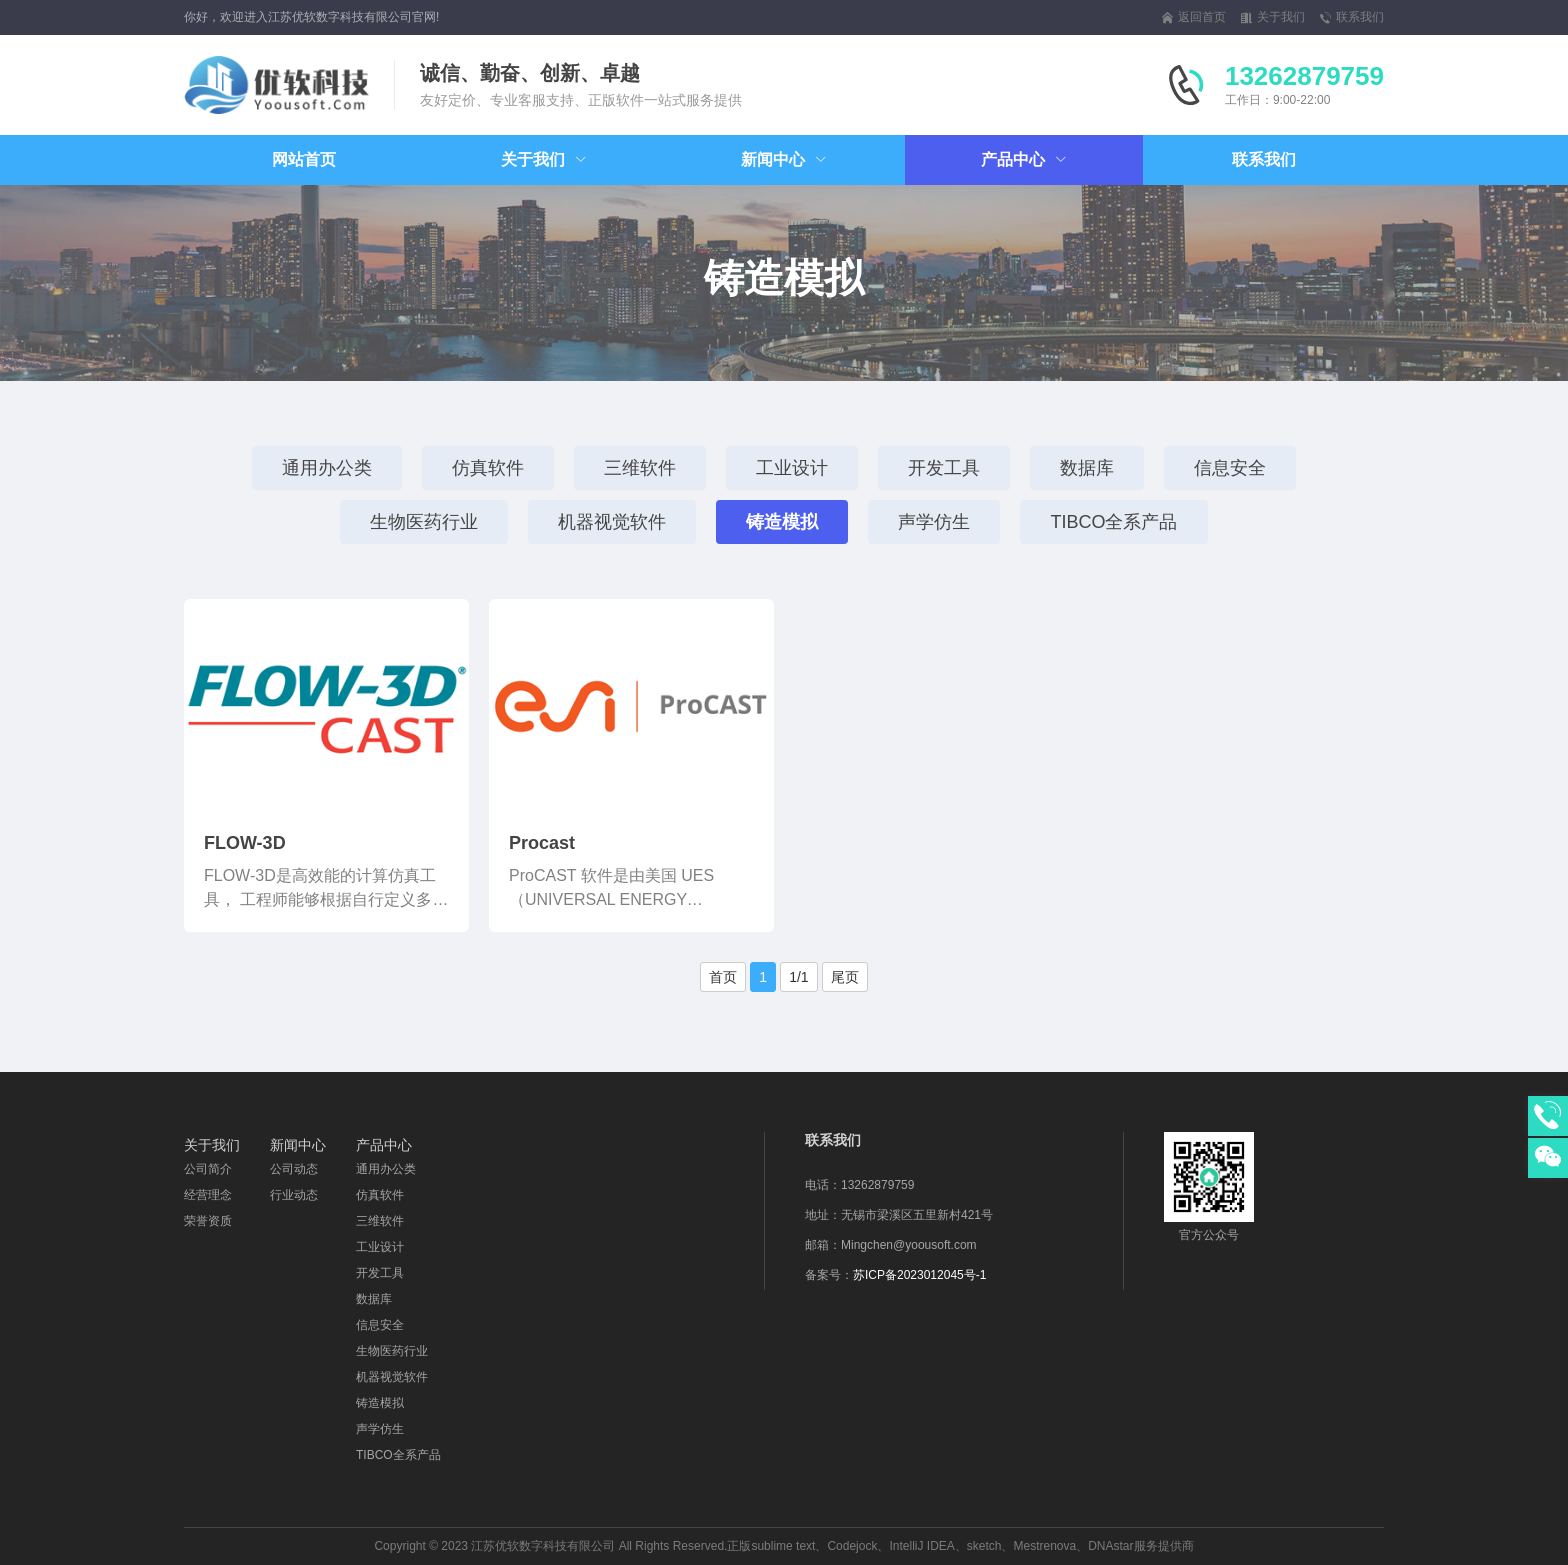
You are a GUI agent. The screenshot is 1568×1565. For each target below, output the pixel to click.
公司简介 (208, 1169)
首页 (723, 977)
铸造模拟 (782, 522)
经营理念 (208, 1195)
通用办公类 (327, 468)
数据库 (1087, 468)
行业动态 (294, 1195)
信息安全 (1230, 468)
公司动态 (294, 1169)
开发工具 (944, 468)
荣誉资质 (208, 1221)
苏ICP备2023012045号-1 (919, 1275)
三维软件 (640, 468)
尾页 (845, 977)
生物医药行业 (424, 522)
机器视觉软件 (612, 522)
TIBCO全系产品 (1113, 522)
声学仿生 (934, 522)
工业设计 (792, 468)
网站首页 (304, 159)
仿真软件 (488, 468)
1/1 (798, 977)
